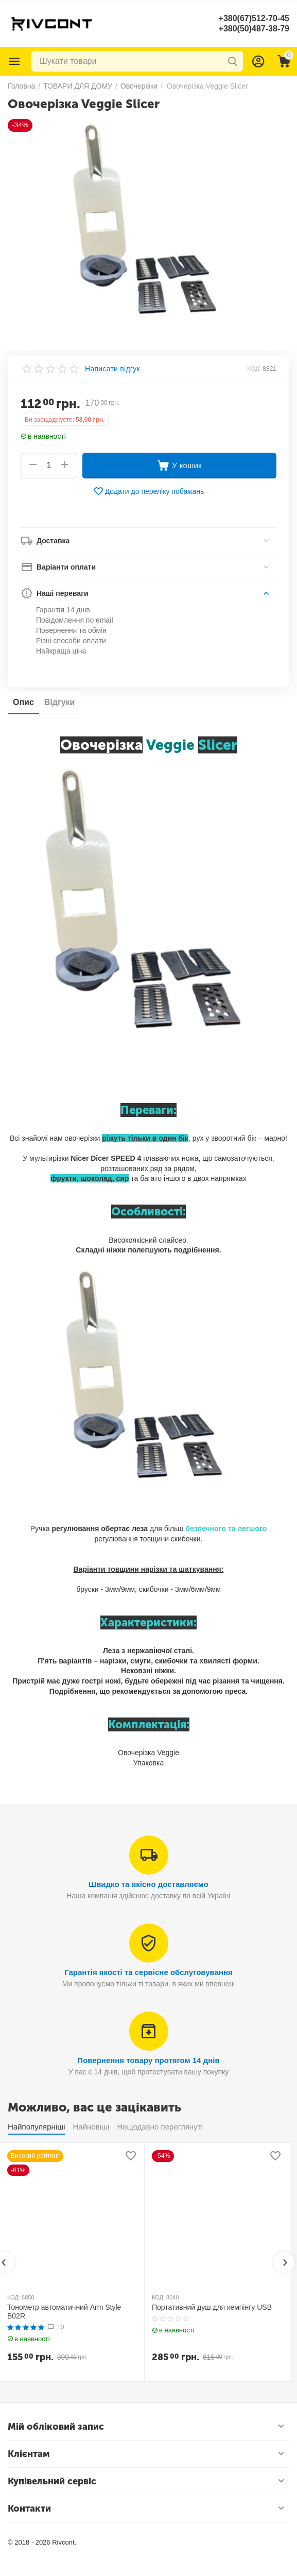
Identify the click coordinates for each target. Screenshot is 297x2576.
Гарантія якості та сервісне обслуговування (148, 1972)
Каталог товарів (14, 61)
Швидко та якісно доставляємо (148, 1884)
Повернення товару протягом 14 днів (148, 2060)
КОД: (254, 368)
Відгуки (59, 702)
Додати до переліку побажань (148, 491)
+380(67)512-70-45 (254, 18)
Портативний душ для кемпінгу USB (212, 2307)
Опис (23, 702)
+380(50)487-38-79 (254, 28)
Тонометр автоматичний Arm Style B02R (64, 2311)
